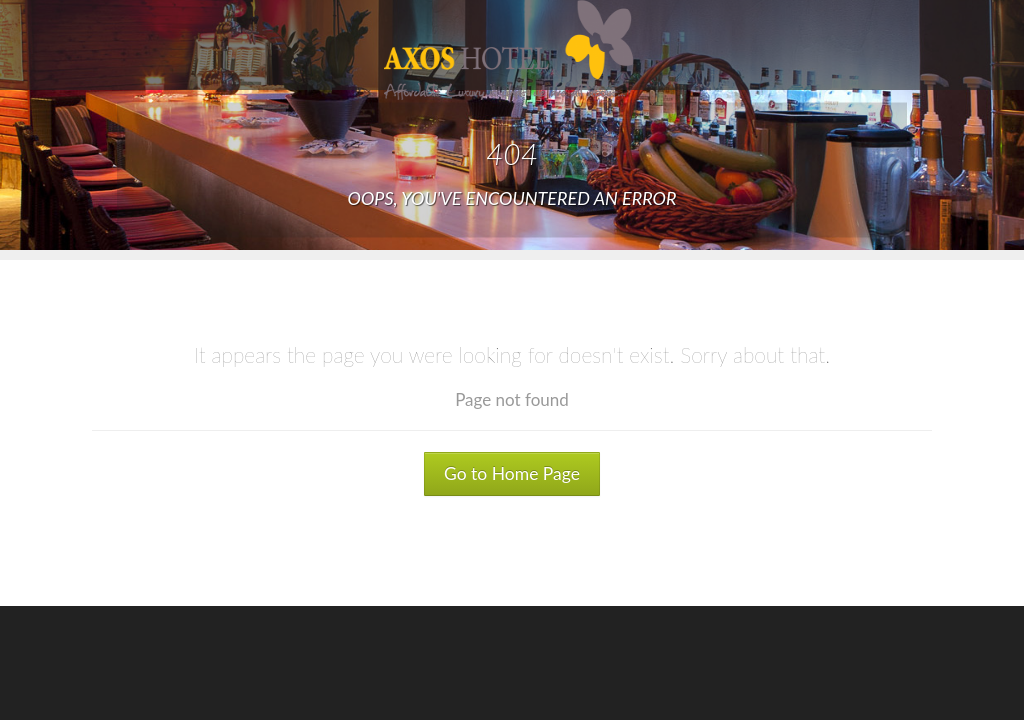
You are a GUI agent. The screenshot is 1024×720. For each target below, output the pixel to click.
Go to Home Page (512, 473)
